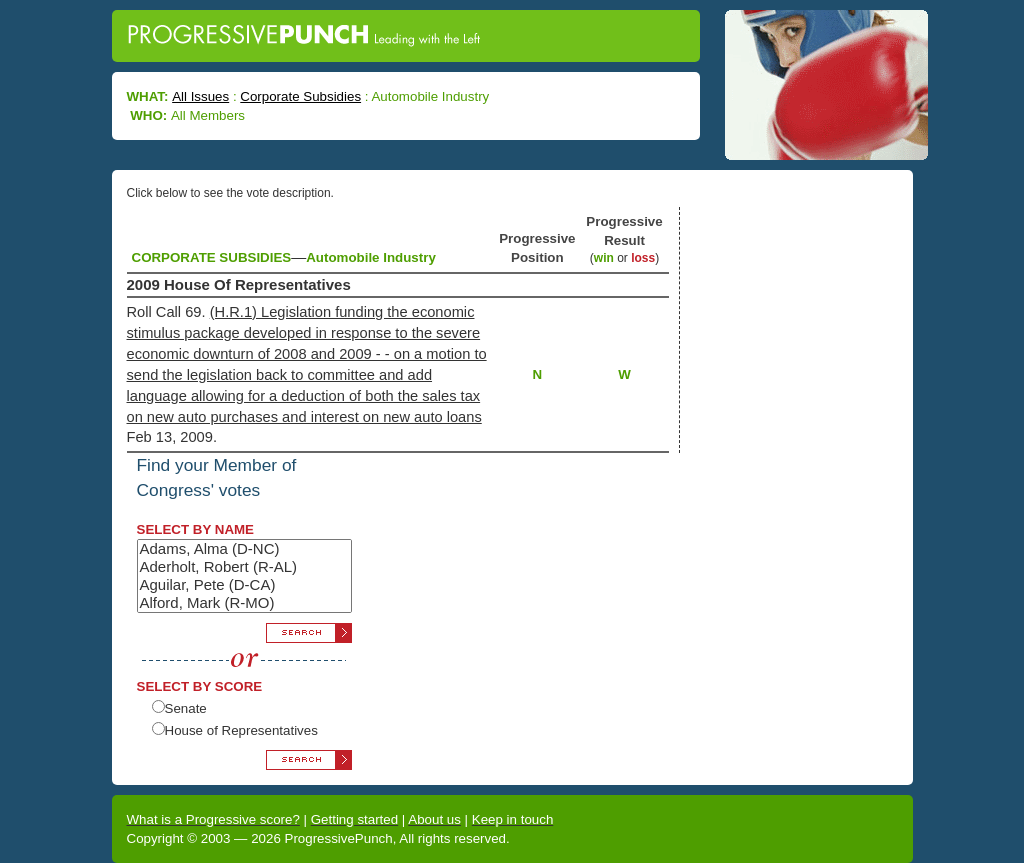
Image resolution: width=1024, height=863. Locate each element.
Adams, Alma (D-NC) (244, 549)
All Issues (200, 96)
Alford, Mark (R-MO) (244, 603)
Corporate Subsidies (300, 96)
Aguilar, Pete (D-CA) (244, 585)
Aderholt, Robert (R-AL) (244, 567)
